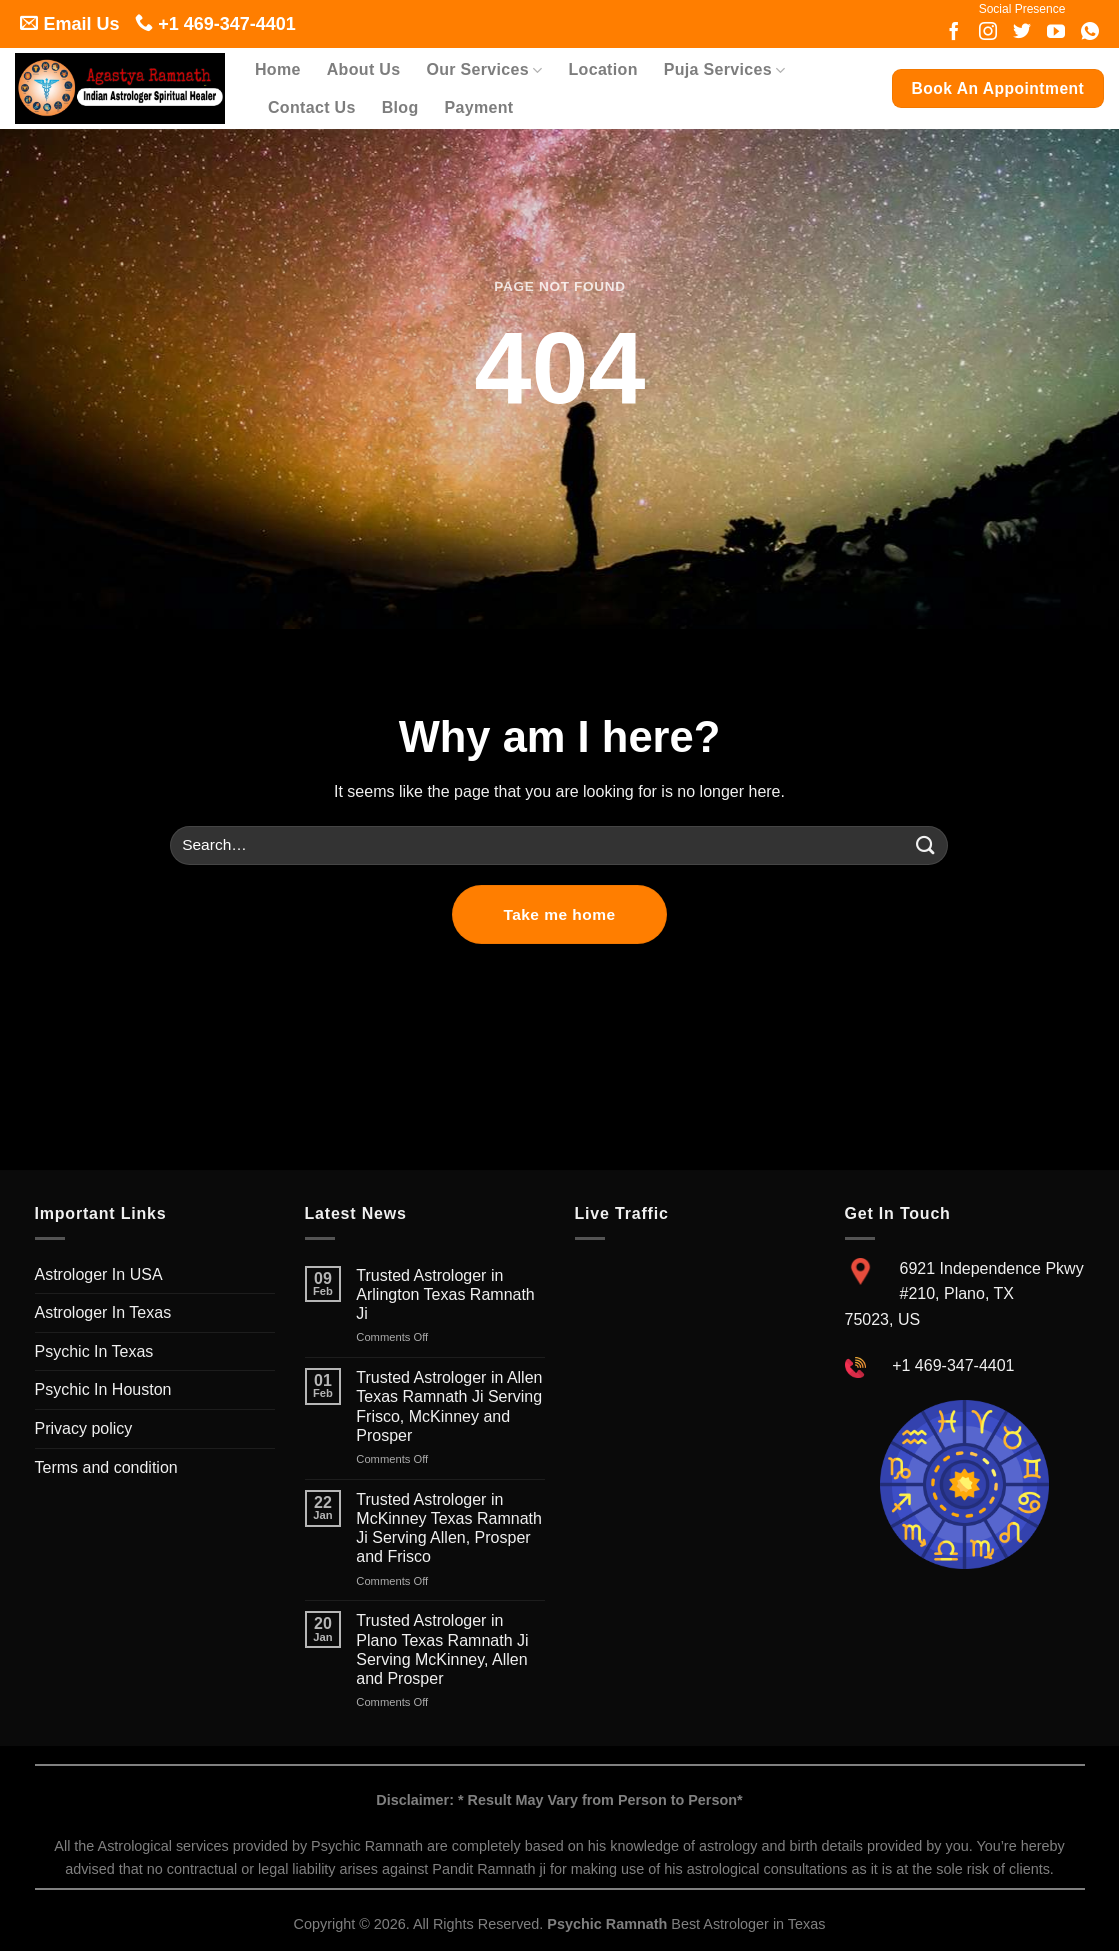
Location (603, 69)
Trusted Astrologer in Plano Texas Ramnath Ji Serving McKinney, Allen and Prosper (442, 1649)
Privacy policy (84, 1428)
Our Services (484, 70)
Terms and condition (106, 1467)
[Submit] (925, 845)
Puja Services (725, 70)
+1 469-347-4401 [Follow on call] (215, 24)
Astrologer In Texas (103, 1312)
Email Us (69, 24)
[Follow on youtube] (1056, 33)
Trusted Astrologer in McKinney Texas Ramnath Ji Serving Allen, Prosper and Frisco (449, 1528)
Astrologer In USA (99, 1274)
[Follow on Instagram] (988, 33)
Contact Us (312, 107)
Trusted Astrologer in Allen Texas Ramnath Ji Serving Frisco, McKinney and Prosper (449, 1406)
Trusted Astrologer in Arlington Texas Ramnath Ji (445, 1294)
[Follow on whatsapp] (1090, 33)
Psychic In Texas (94, 1351)
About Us (364, 69)
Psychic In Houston (103, 1389)
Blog (400, 107)
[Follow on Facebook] (954, 33)
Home (278, 69)
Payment (478, 107)
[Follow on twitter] (1022, 33)
